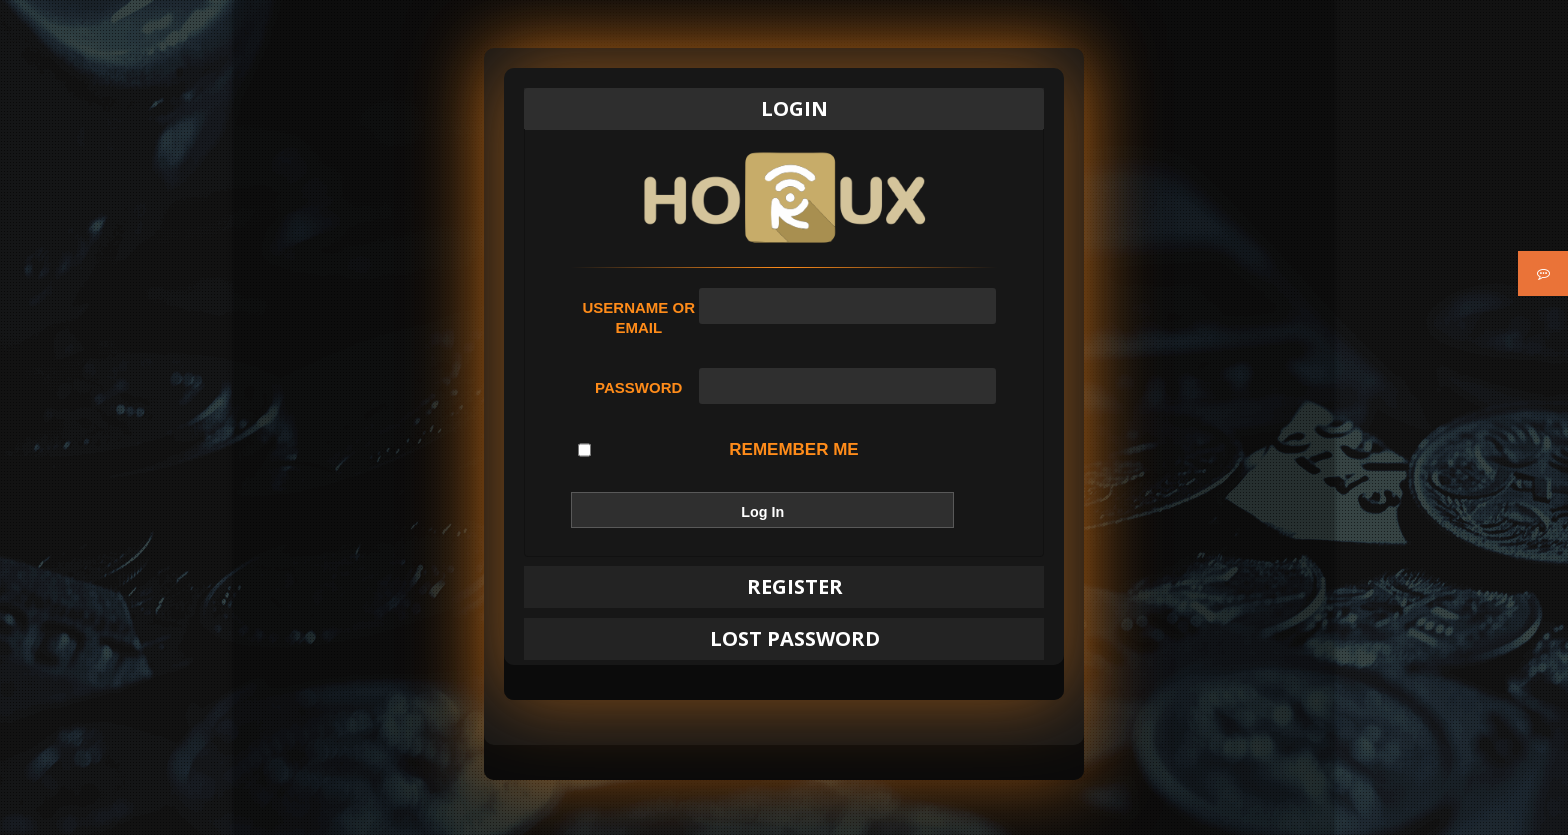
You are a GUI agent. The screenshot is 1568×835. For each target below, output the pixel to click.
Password (638, 387)
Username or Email (638, 317)
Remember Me (718, 450)
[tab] (784, 109)
